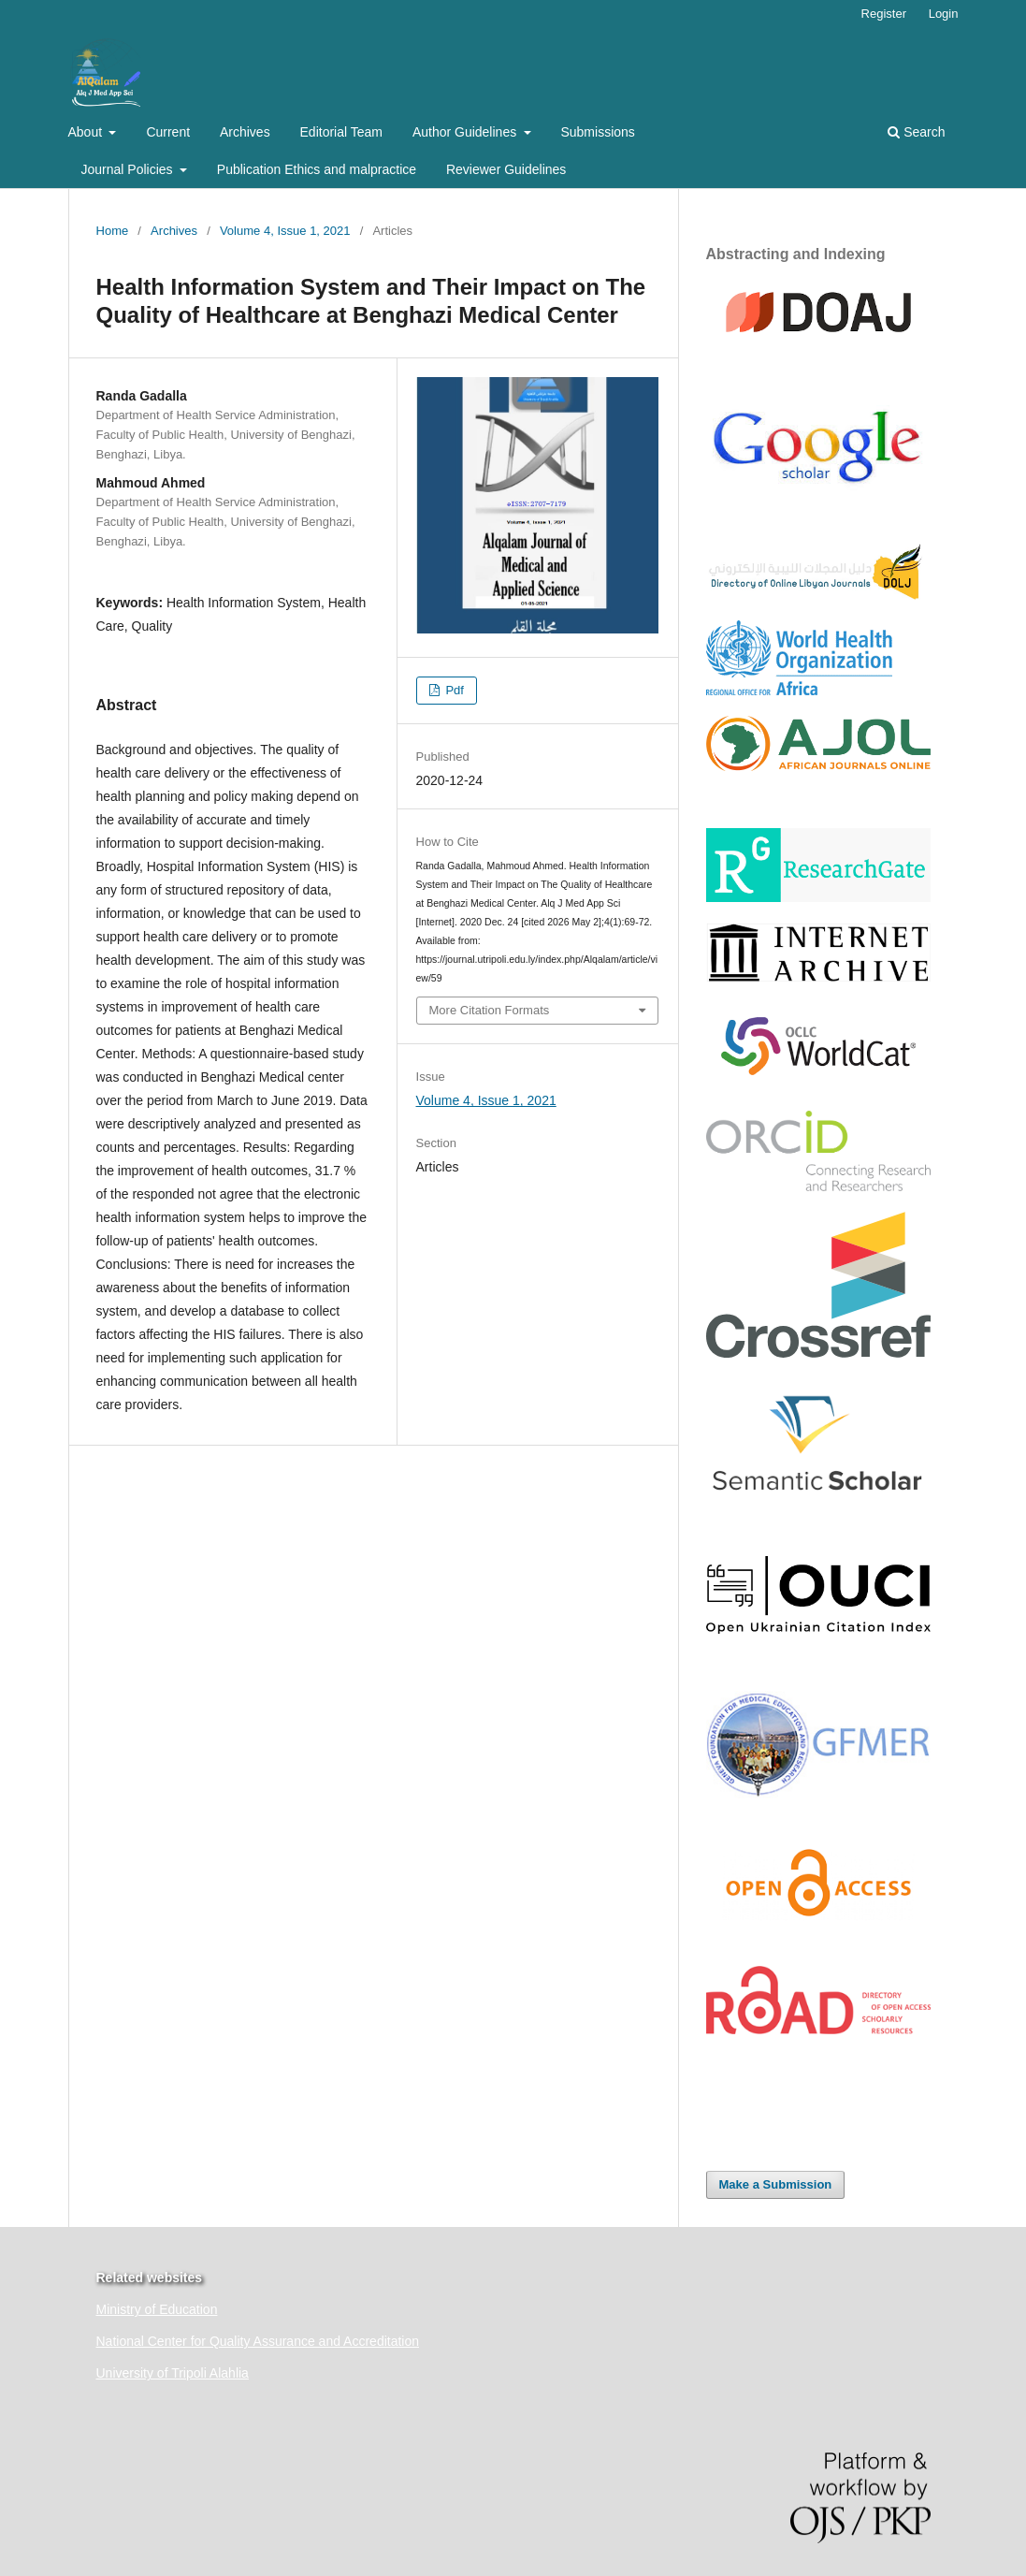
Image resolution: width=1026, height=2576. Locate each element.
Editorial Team (341, 131)
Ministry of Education (157, 2309)
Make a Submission (775, 2184)
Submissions (597, 131)
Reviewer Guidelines (506, 169)
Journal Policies (129, 169)
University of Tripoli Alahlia (172, 2372)
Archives (245, 131)
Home (112, 231)
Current (168, 131)
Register (883, 14)
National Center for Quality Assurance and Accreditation (258, 2341)
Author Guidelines (466, 131)
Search (916, 131)
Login (944, 14)
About (87, 131)
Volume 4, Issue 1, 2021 (285, 231)
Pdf (453, 690)
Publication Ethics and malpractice (316, 169)
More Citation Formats (489, 1010)
